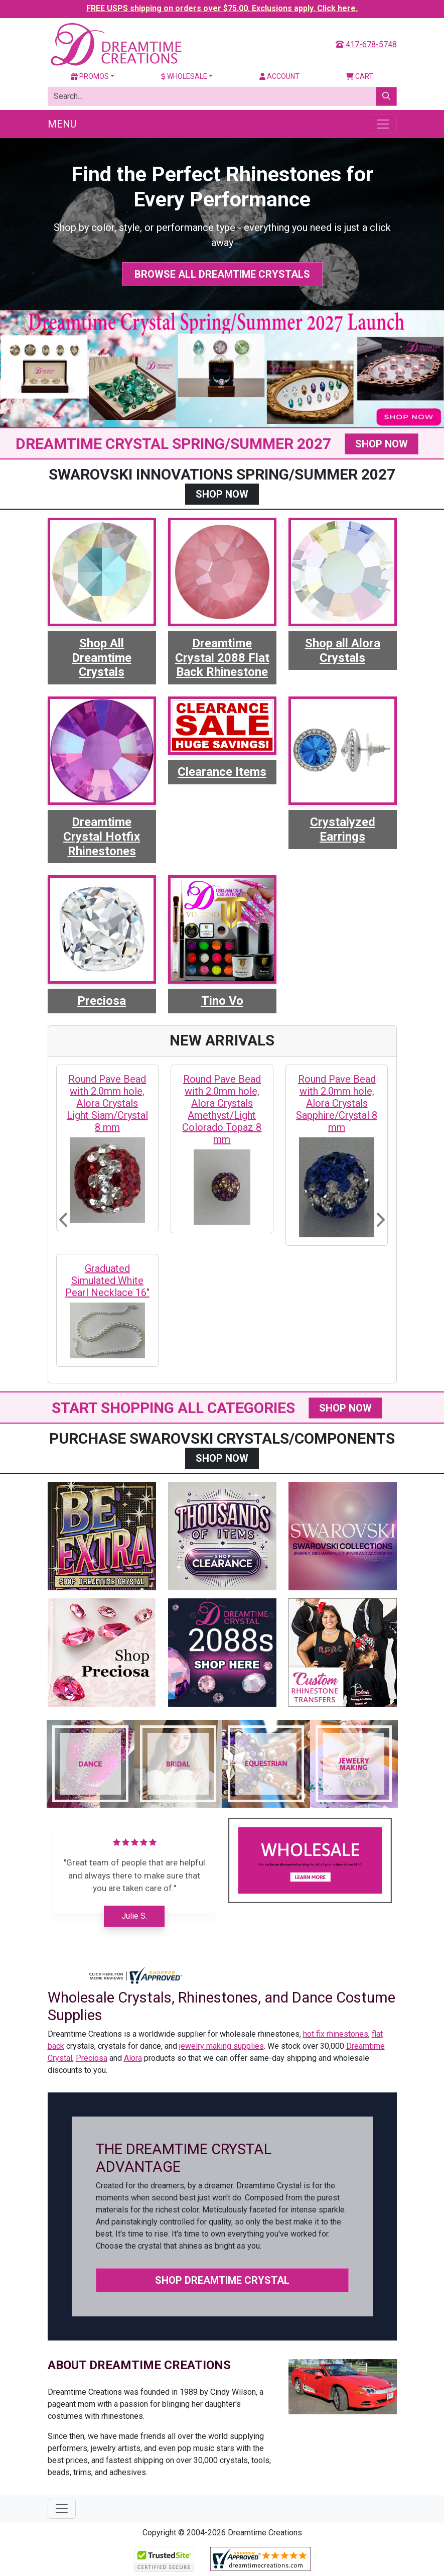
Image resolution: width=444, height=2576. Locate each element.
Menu (62, 124)
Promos (90, 76)
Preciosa (101, 1001)
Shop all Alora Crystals (342, 650)
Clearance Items (222, 772)
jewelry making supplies (221, 2046)
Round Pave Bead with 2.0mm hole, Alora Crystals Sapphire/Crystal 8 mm (336, 1103)
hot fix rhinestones (335, 2034)
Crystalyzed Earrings (342, 829)
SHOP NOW (381, 444)
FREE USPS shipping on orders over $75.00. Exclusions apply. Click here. (222, 8)
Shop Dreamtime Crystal (222, 2280)
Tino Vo (222, 1001)
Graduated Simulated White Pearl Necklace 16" (107, 1280)
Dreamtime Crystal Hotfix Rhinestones (101, 836)
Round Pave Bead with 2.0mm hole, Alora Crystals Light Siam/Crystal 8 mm (107, 1103)
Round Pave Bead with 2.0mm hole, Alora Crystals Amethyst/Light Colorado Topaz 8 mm (221, 1109)
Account (279, 76)
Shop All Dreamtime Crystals (101, 657)
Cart (359, 76)
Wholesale (184, 76)
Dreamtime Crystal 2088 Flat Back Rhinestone (222, 657)
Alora (133, 2058)
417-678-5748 (366, 44)
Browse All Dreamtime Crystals (222, 274)
